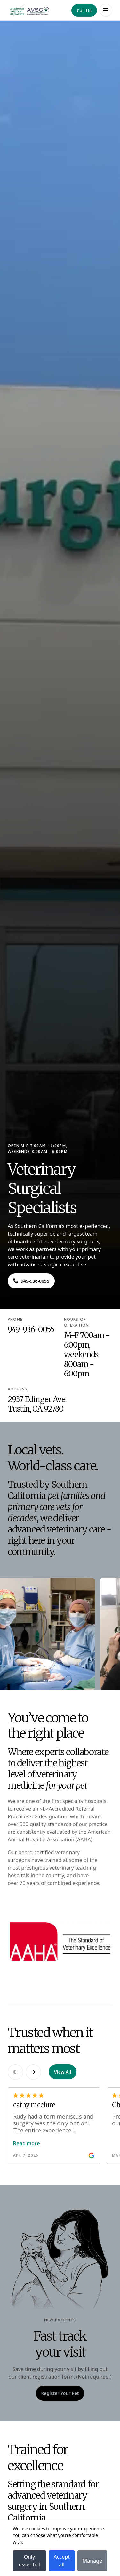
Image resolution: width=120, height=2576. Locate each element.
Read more (26, 2143)
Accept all (62, 2560)
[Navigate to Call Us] (84, 10)
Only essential (29, 2560)
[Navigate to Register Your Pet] (60, 2393)
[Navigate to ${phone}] (31, 1280)
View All (62, 2072)
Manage (92, 2560)
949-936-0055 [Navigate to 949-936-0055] (31, 1330)
